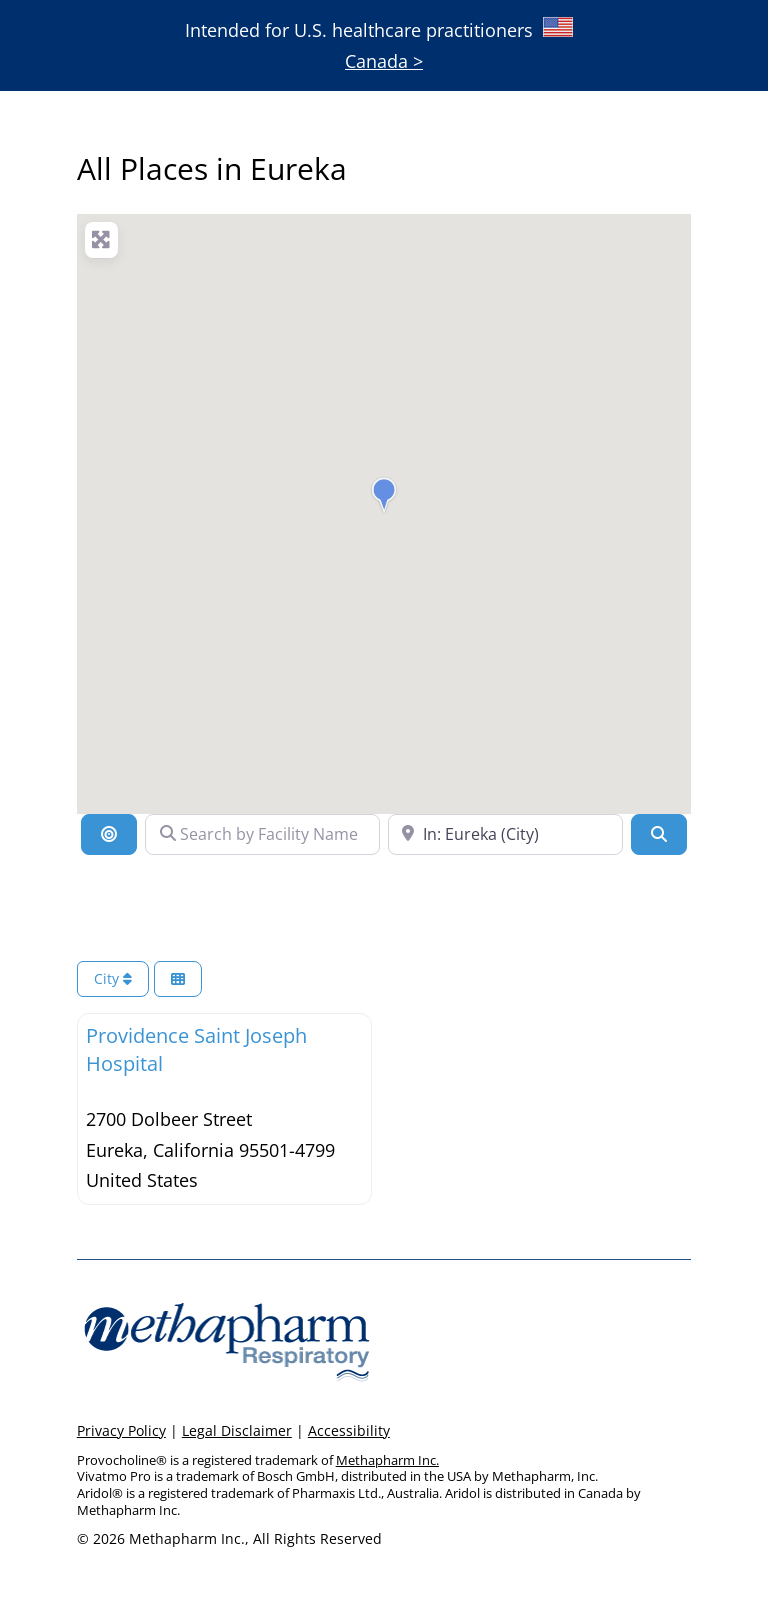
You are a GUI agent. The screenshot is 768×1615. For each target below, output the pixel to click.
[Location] (109, 834)
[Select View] (178, 979)
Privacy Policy (121, 1430)
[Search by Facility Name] (262, 834)
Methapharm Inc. (387, 1460)
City (113, 978)
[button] (384, 495)
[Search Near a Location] (505, 834)
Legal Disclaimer (237, 1430)
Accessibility (349, 1430)
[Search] (659, 834)
